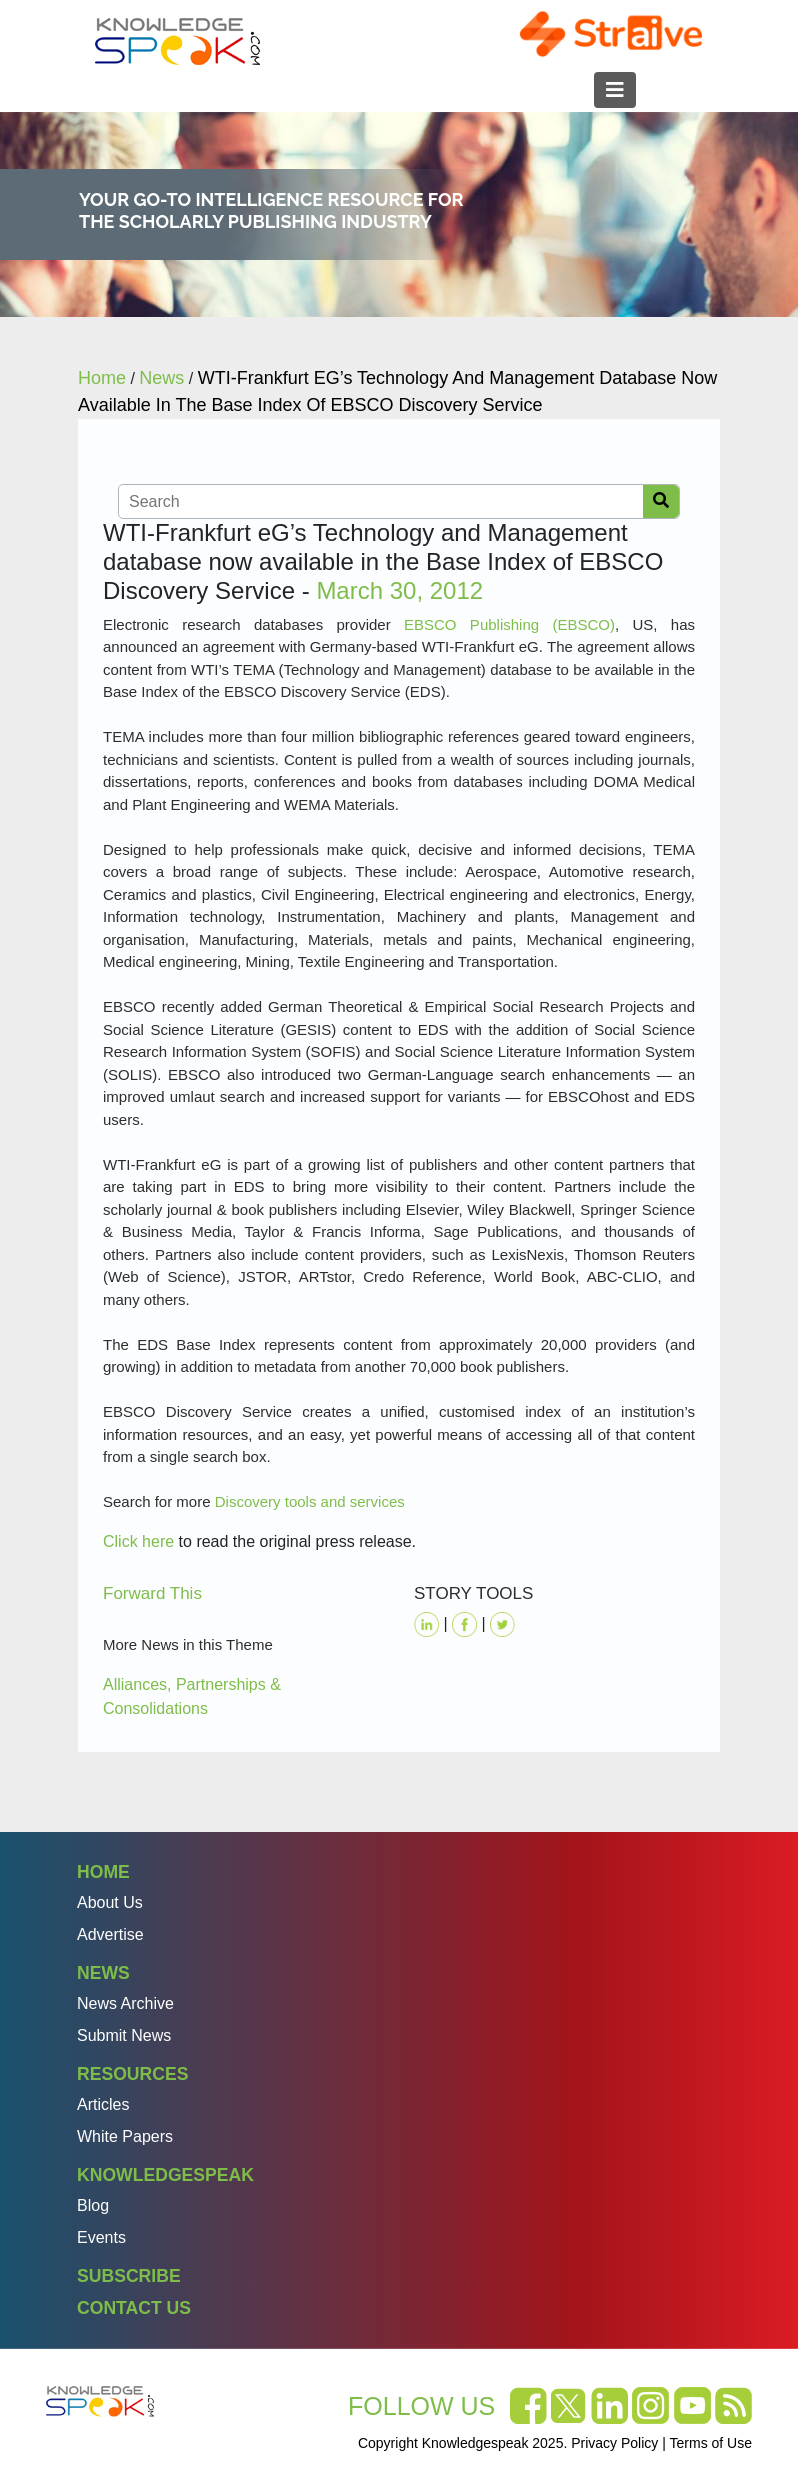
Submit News (124, 2035)
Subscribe (129, 2276)
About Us (110, 1902)
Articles (103, 2104)
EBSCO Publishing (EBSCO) (509, 624)
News (103, 1973)
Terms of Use (711, 2443)
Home (103, 1872)
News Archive (125, 2003)
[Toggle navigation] (615, 90)
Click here (138, 1541)
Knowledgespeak (165, 2175)
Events (101, 2237)
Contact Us (134, 2308)
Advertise (110, 1934)
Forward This (152, 1593)
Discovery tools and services (310, 1501)
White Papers (125, 2136)
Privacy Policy (614, 2443)
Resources (132, 2074)
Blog (93, 2205)
